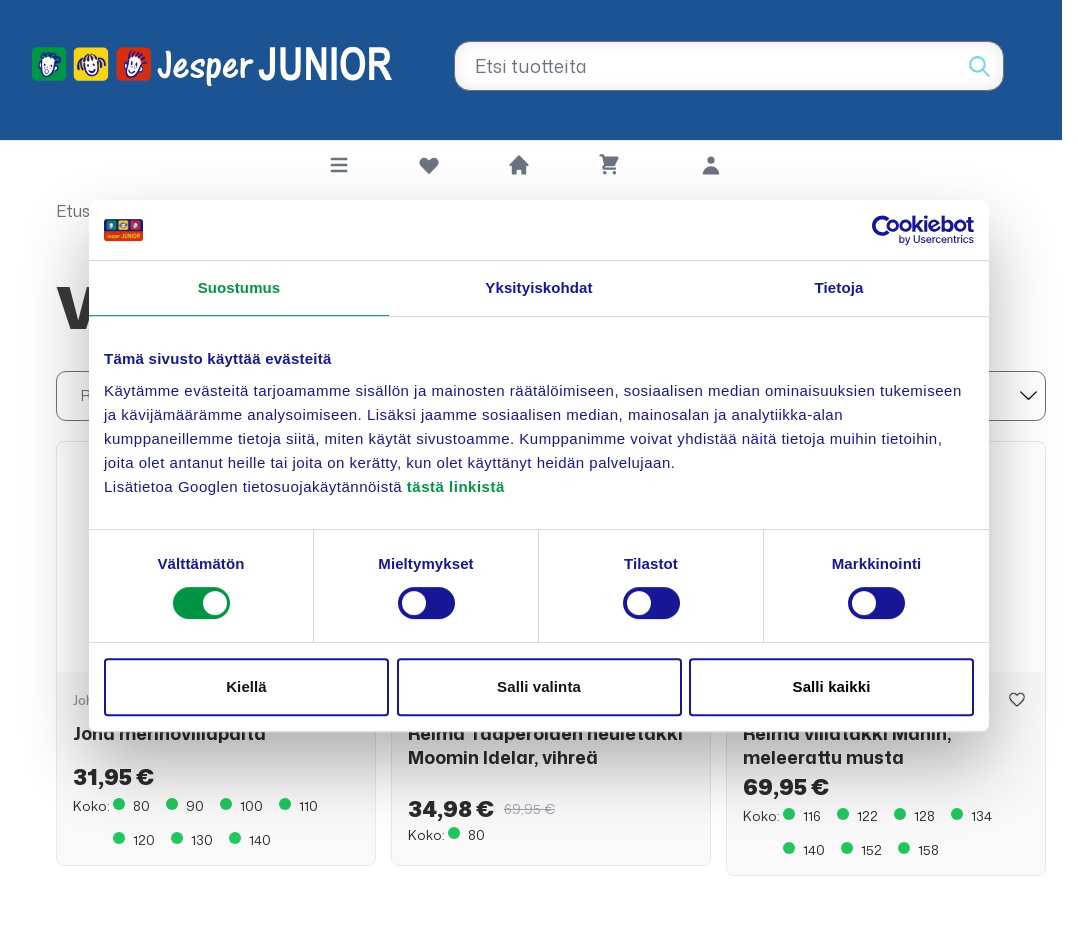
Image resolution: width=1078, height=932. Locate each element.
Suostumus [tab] (239, 287)
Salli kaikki (832, 686)
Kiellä (246, 686)
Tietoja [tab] (839, 287)
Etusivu (83, 211)
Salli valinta (539, 686)
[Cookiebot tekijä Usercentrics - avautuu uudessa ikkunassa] (886, 230)
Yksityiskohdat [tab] (538, 287)
